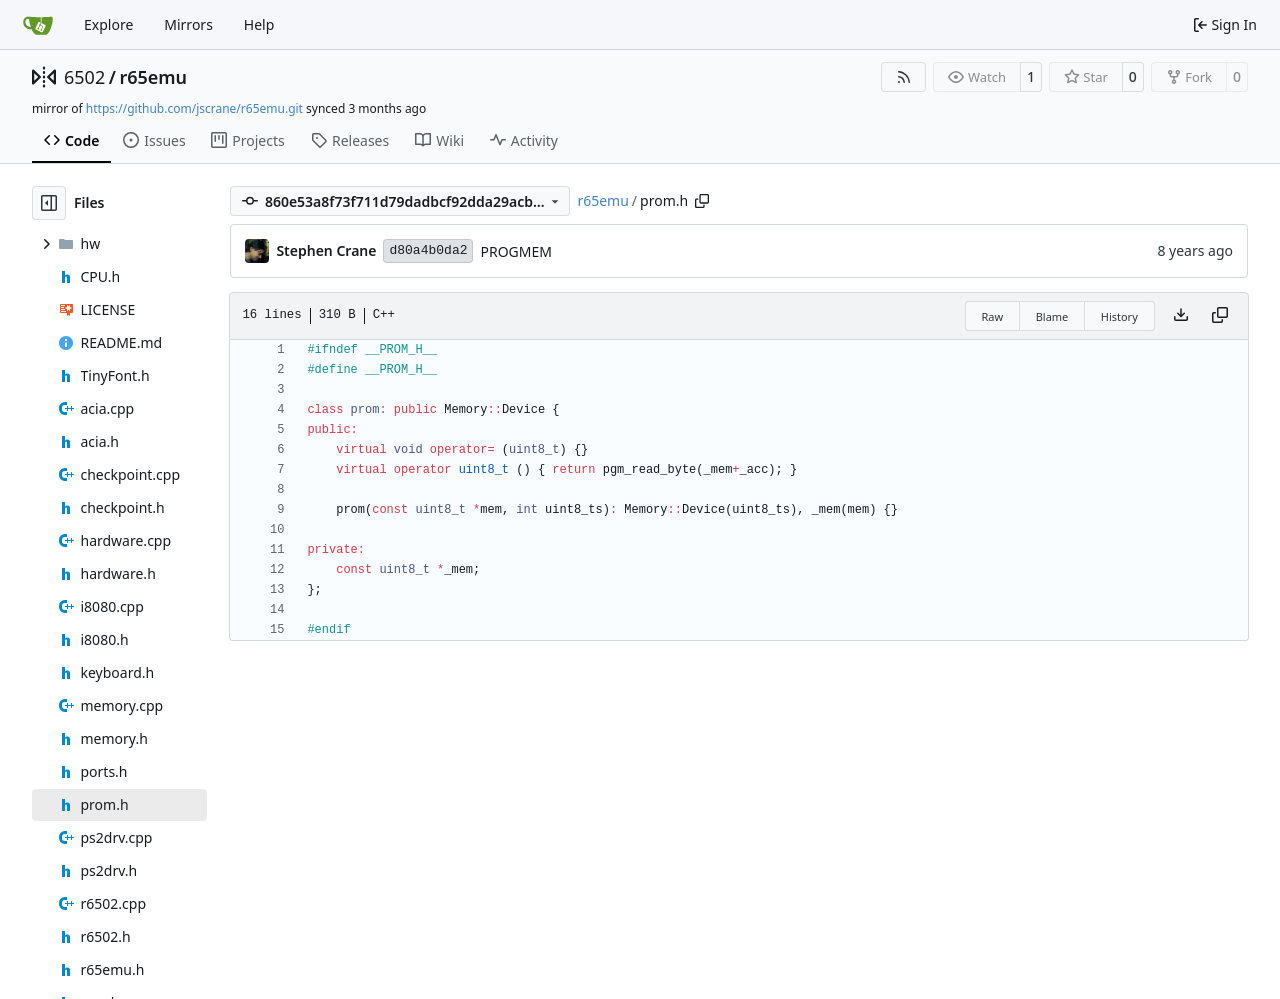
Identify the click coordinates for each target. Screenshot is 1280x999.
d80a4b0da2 (428, 250)
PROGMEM (515, 251)
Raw (993, 316)
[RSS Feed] (904, 77)
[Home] (38, 25)
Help (259, 24)
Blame (1052, 316)
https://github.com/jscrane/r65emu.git (194, 108)
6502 (84, 77)
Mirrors (188, 24)
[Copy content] (1220, 316)
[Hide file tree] (49, 203)
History (1119, 316)
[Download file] (1181, 316)
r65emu (153, 77)
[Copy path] (702, 201)
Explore (108, 24)
